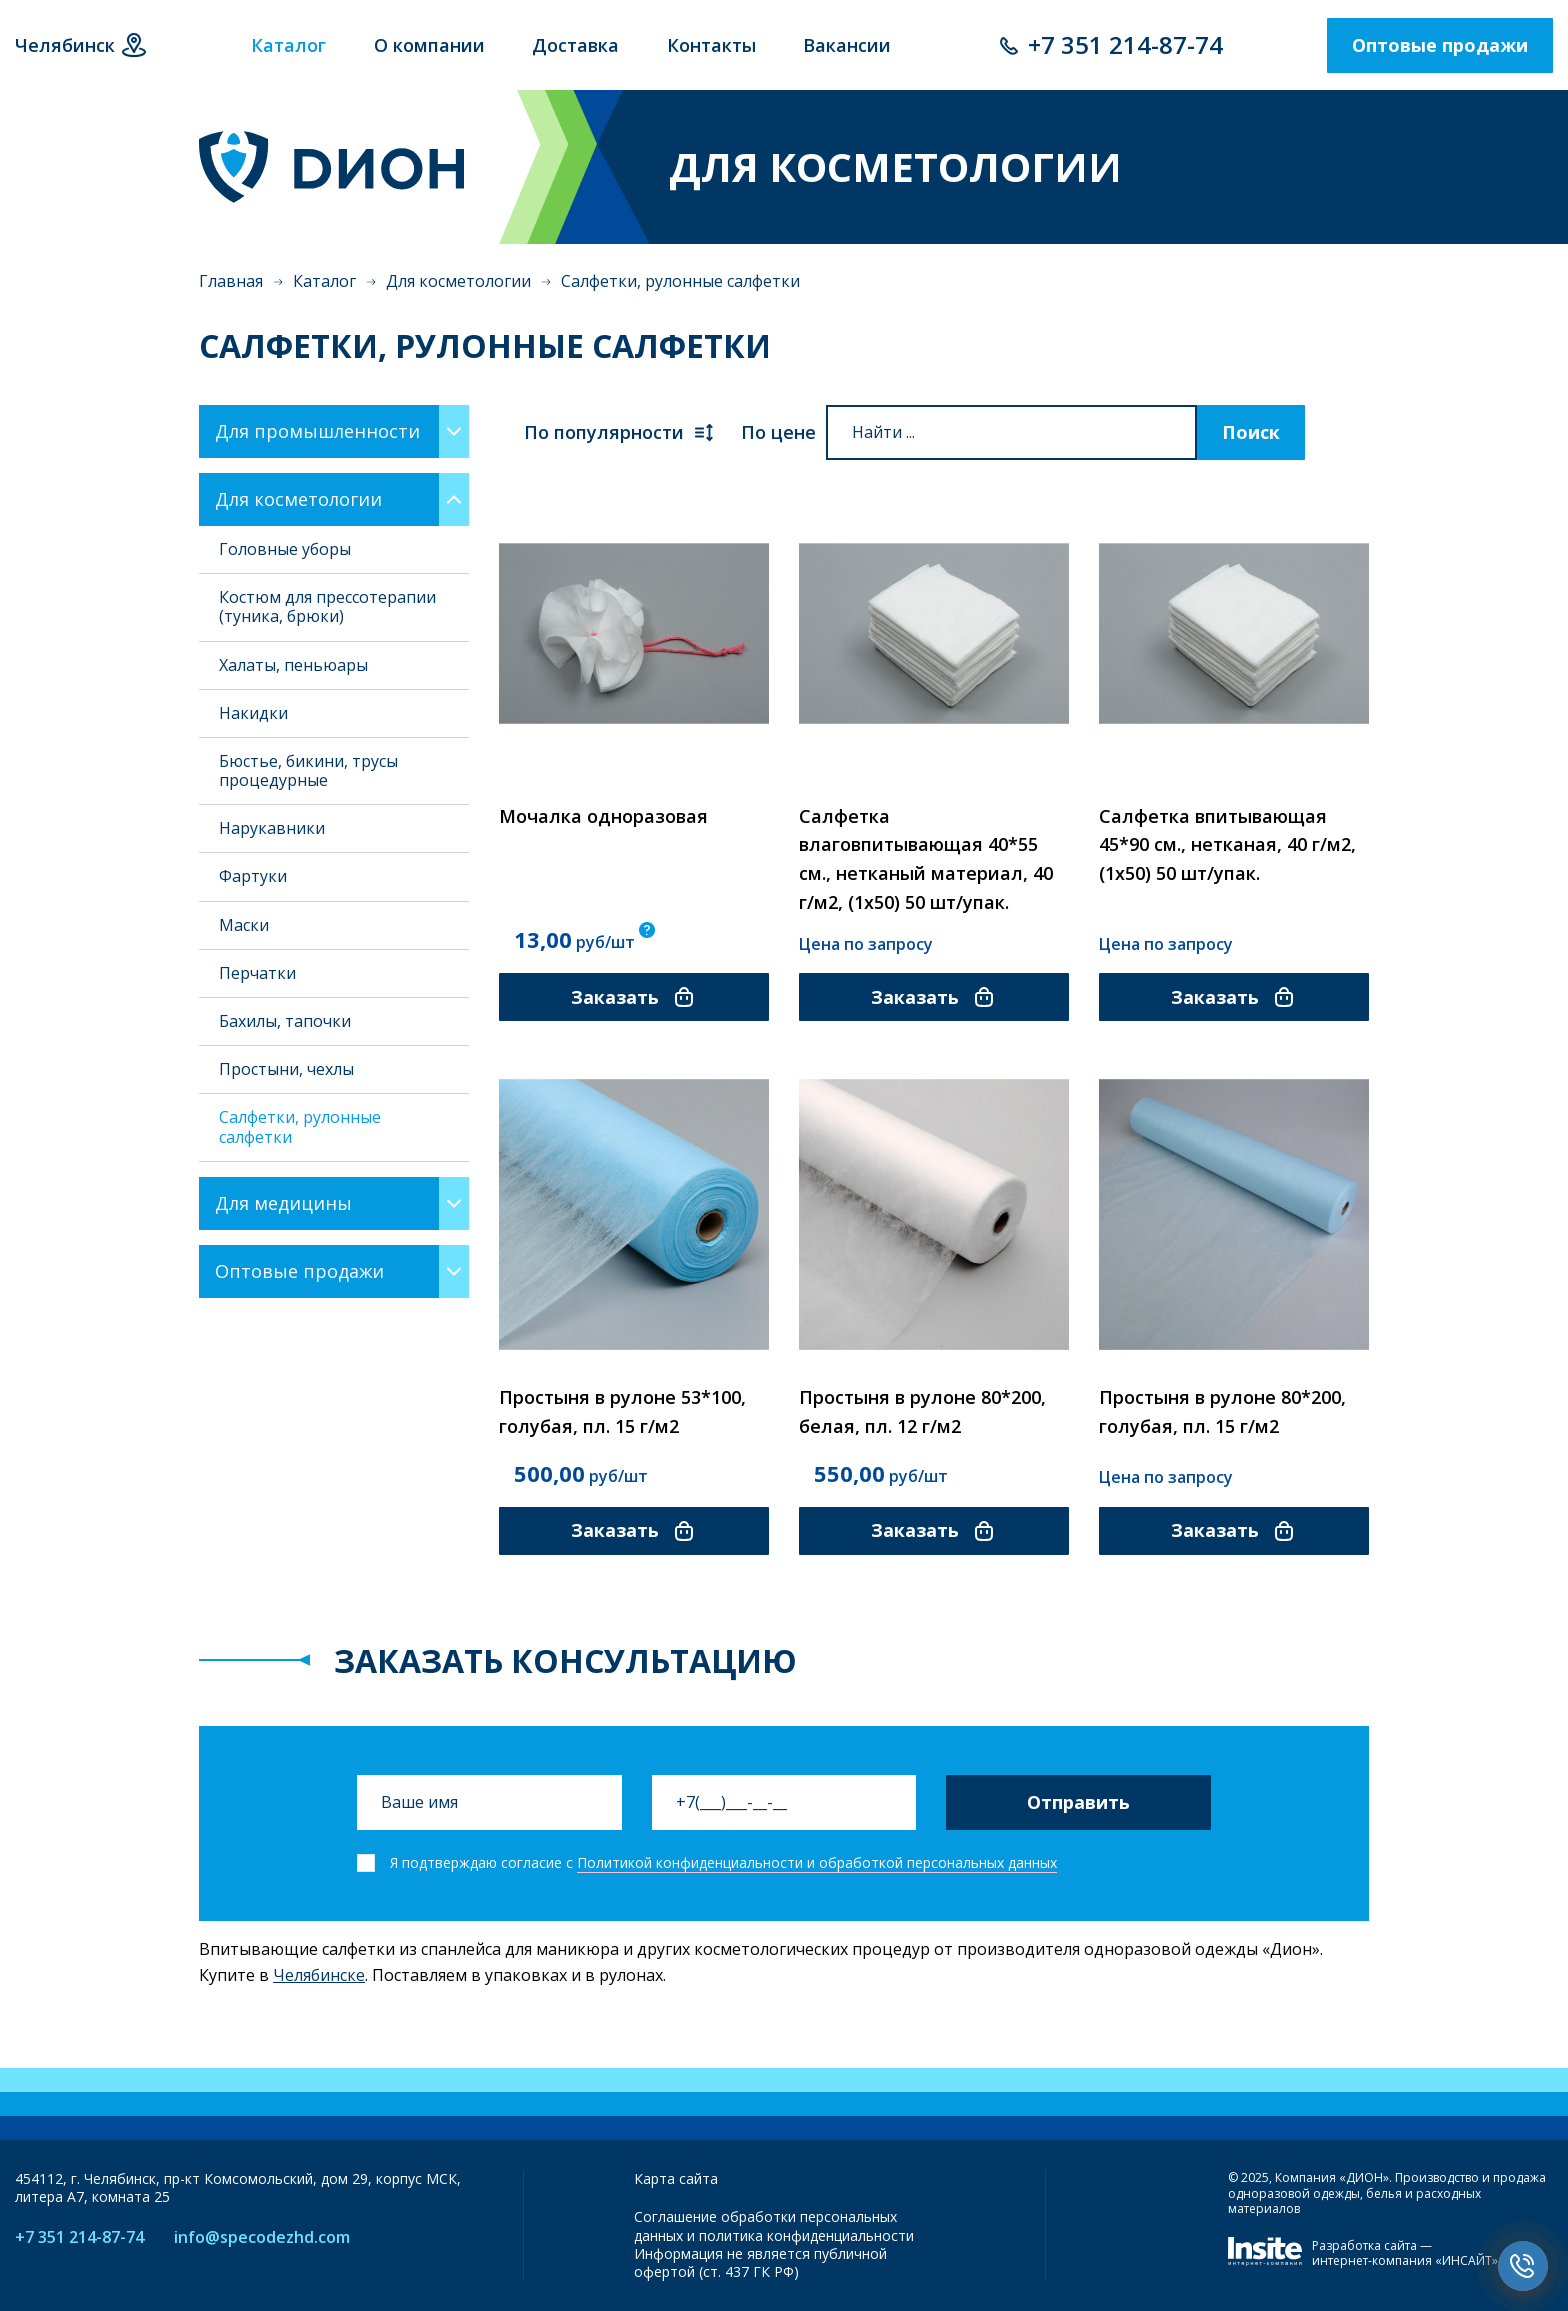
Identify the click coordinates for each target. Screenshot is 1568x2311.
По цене (778, 432)
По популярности (620, 432)
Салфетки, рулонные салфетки (300, 1126)
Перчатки (257, 973)
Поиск (1251, 432)
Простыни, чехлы (286, 1069)
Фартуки (253, 876)
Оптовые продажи (1440, 45)
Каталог (324, 281)
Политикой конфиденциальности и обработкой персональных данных (817, 1862)
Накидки (253, 713)
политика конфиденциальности (806, 2235)
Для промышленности (317, 431)
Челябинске (319, 1975)
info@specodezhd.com (262, 2237)
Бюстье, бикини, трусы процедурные (308, 770)
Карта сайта (676, 2178)
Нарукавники (272, 828)
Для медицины (283, 1203)
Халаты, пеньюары (293, 665)
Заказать (633, 997)
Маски (244, 925)
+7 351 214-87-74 (1125, 44)
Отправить (1078, 1802)
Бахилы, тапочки (285, 1021)
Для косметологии (458, 281)
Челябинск (65, 45)
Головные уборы (285, 549)
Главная (231, 281)
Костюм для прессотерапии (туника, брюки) (327, 606)
